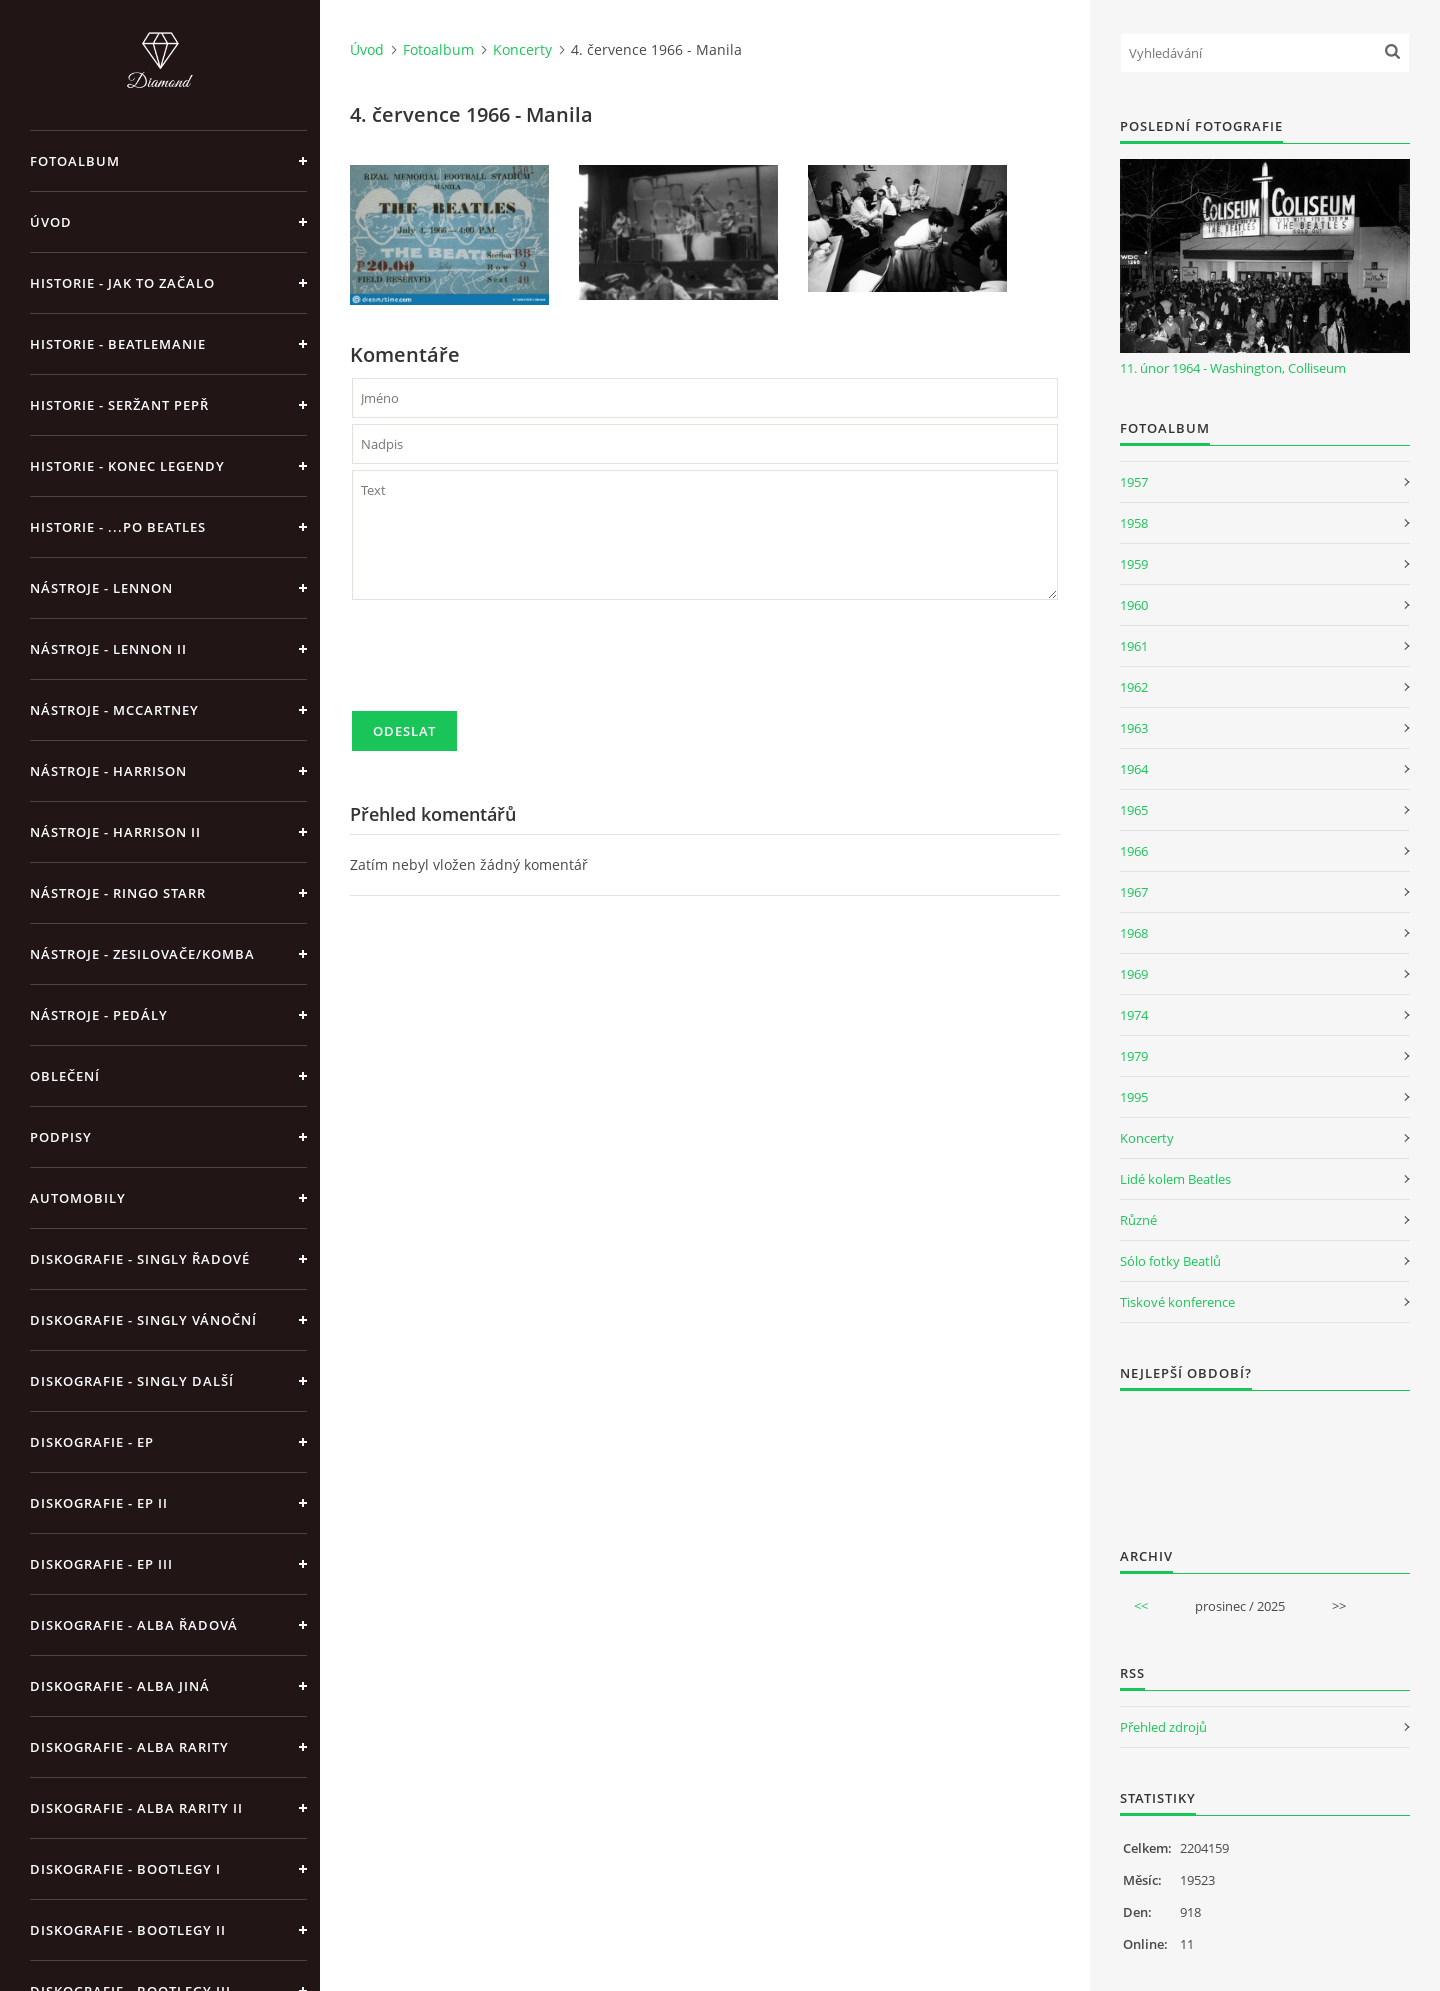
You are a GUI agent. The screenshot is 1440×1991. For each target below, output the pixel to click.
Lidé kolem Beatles (1175, 1179)
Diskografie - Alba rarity (129, 1747)
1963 (1134, 728)
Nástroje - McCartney (114, 710)
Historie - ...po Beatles (118, 527)
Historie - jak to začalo (122, 283)
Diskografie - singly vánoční (143, 1320)
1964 (1134, 769)
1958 (1134, 523)
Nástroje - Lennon (101, 588)
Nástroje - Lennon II (108, 649)
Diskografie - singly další (132, 1381)
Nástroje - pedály (99, 1015)
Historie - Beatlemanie (118, 344)
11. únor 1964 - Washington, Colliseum (1233, 368)
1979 (1134, 1056)
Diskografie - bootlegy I (125, 1869)
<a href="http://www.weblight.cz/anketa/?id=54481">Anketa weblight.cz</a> (1265, 1456)
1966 (1134, 851)
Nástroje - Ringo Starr (118, 893)
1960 (1134, 605)
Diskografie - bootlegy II (128, 1930)
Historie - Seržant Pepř (119, 405)
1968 (1134, 933)
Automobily (78, 1198)
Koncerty (522, 49)
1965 (1134, 810)
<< (1141, 1606)
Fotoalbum (75, 161)
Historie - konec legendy (127, 466)
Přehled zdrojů (1163, 1727)
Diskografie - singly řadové (140, 1259)
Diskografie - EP (92, 1442)
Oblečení (65, 1076)
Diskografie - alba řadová (134, 1625)
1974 (1134, 1015)
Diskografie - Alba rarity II (136, 1808)
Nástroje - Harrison (108, 771)
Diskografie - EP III (101, 1564)
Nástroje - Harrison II (115, 832)
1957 (1134, 482)
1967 (1134, 892)
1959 (1134, 564)
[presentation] (504, 664)
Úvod (51, 222)
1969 (1134, 974)
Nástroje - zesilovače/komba (142, 954)
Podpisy (61, 1137)
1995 (1134, 1097)
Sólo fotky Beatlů (1170, 1261)
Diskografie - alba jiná (120, 1686)
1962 (1134, 687)
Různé (1138, 1220)
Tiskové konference (1177, 1302)
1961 (1134, 646)
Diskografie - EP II (99, 1503)
